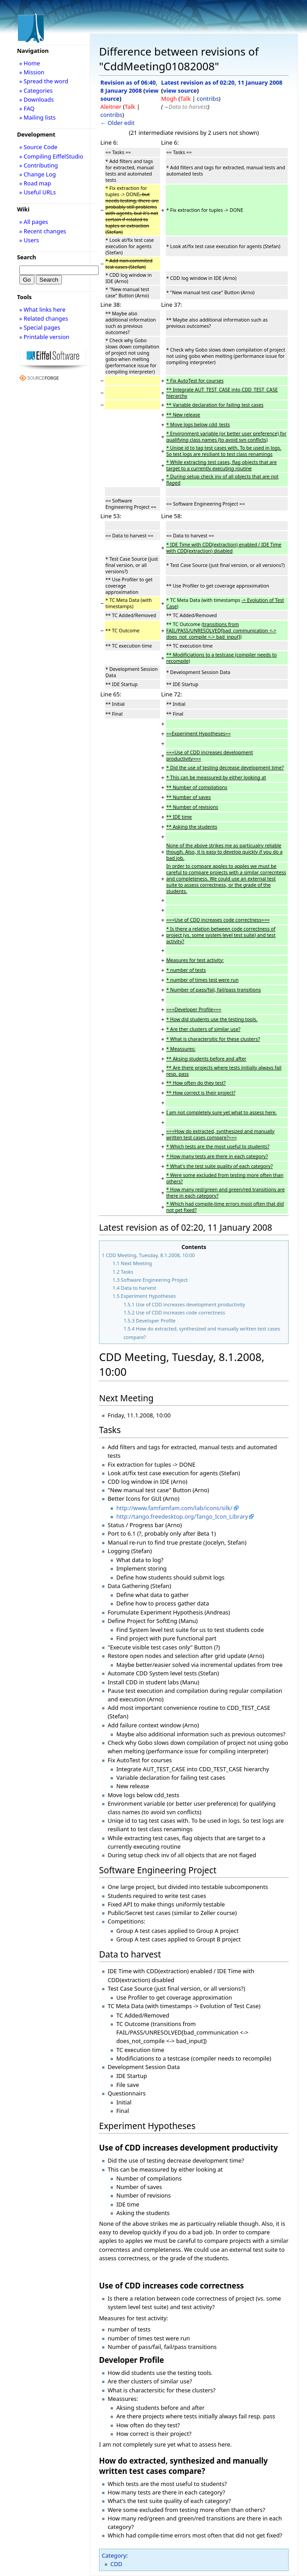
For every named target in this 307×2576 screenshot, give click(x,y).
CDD (116, 2564)
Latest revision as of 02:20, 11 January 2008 (222, 82)
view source (180, 90)
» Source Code (38, 147)
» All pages (33, 222)
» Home (29, 63)
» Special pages (39, 327)
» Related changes (43, 318)
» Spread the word (43, 81)
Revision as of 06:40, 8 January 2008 (128, 86)
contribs (111, 115)
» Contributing (38, 165)
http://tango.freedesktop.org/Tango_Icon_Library (182, 1516)
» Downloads (36, 99)
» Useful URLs (37, 192)
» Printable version (44, 337)
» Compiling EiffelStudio (51, 156)
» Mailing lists (37, 117)
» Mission (31, 72)
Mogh (169, 98)
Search (26, 257)
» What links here (42, 309)
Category (114, 2555)
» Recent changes (42, 231)
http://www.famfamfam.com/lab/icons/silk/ (174, 1508)
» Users (29, 240)
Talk (130, 107)
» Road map (35, 183)
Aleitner (110, 107)
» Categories (36, 90)
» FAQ (27, 108)
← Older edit (117, 123)
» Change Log (37, 174)
